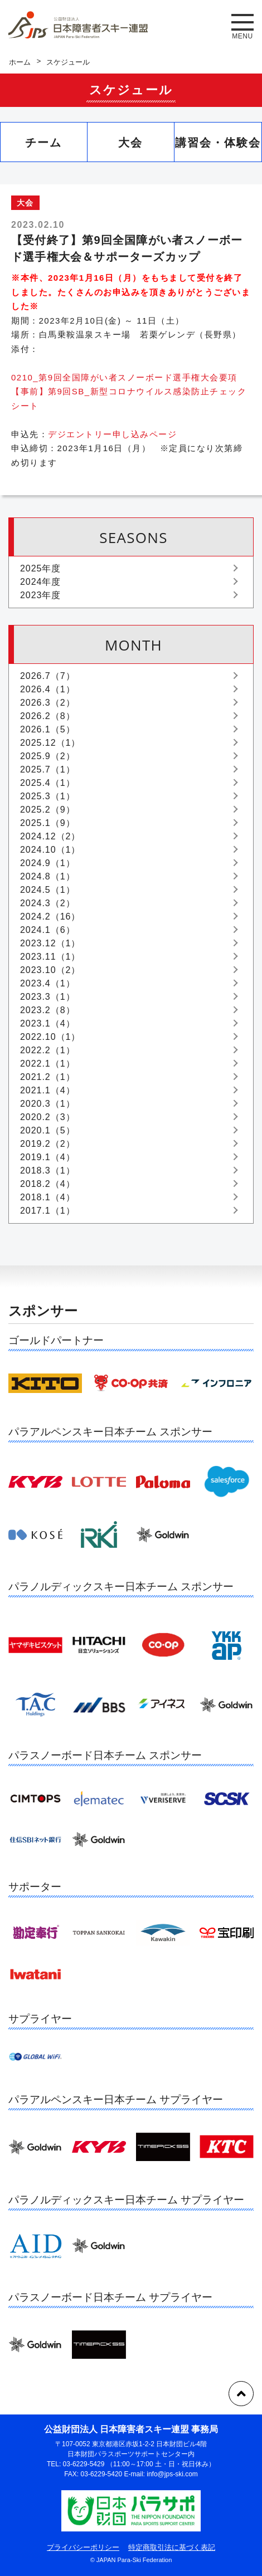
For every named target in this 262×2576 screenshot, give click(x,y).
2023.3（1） (47, 996)
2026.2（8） (47, 716)
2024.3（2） (47, 903)
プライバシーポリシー (83, 2547)
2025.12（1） (50, 742)
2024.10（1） (50, 849)
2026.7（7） (47, 676)
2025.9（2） (47, 756)
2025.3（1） (47, 796)
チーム (43, 142)
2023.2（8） (47, 1010)
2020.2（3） (47, 1117)
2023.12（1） (50, 943)
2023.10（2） (50, 970)
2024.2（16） (50, 916)
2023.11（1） (50, 956)
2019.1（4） (47, 1157)
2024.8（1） (47, 876)
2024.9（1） (47, 863)
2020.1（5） (47, 1130)
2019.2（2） (47, 1143)
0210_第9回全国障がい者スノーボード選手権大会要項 (124, 377)
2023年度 (40, 595)
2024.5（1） (47, 889)
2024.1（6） (47, 930)
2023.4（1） (47, 983)
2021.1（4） (47, 1090)
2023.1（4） (47, 1023)
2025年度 (40, 568)
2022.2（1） (47, 1050)
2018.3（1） (47, 1170)
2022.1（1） (47, 1063)
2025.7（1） (47, 769)
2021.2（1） (47, 1077)
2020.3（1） (47, 1103)
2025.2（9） (47, 809)
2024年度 (40, 581)
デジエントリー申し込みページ (112, 434)
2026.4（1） (47, 689)
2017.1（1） (47, 1210)
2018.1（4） (47, 1197)
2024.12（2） (50, 836)
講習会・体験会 (218, 142)
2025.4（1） (47, 783)
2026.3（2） (47, 702)
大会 (130, 142)
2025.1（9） (47, 823)
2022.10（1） (50, 1037)
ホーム (20, 62)
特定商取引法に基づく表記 (171, 2547)
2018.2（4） (47, 1184)
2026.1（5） (47, 729)
